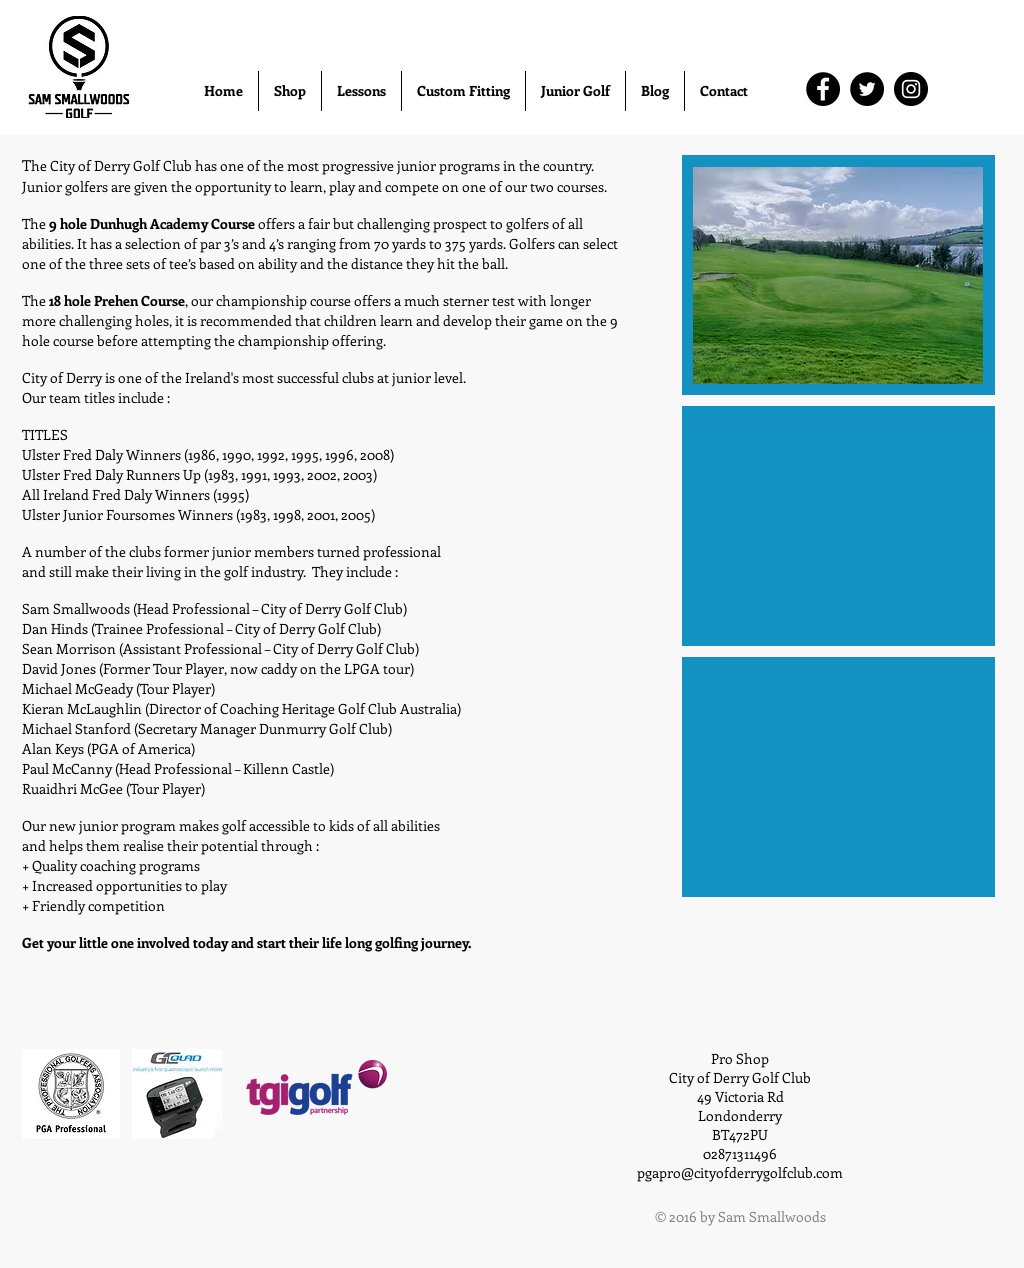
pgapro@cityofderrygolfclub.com (740, 1172)
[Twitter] (867, 89)
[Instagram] (911, 89)
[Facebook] (823, 89)
